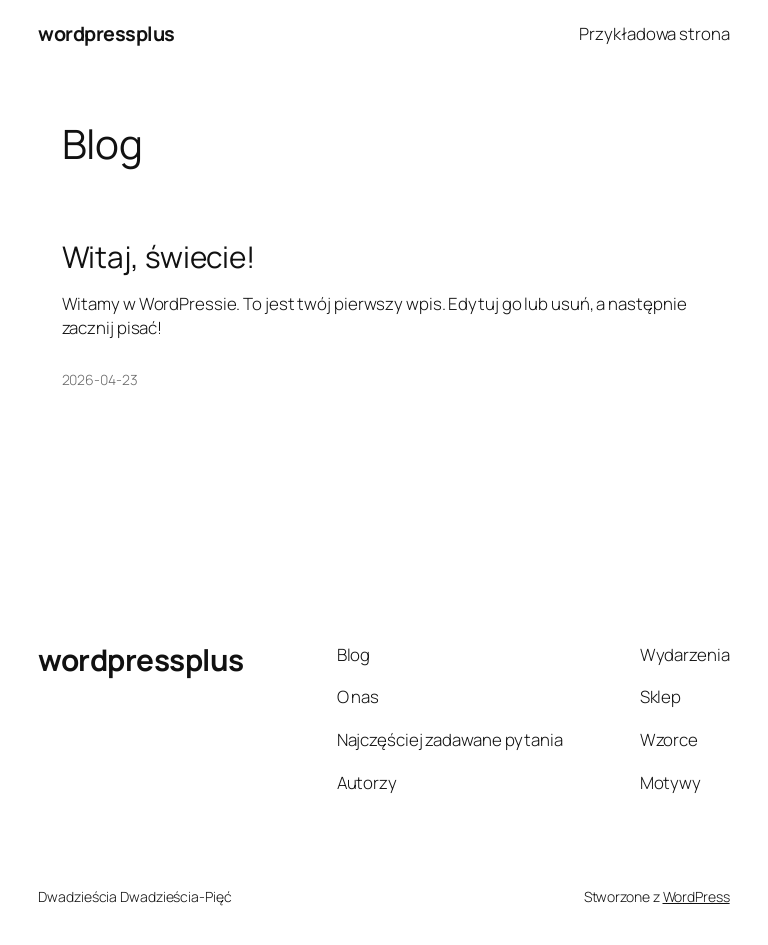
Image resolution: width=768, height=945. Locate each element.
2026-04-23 (100, 379)
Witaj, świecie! (159, 256)
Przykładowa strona (654, 33)
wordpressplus (106, 33)
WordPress (696, 896)
